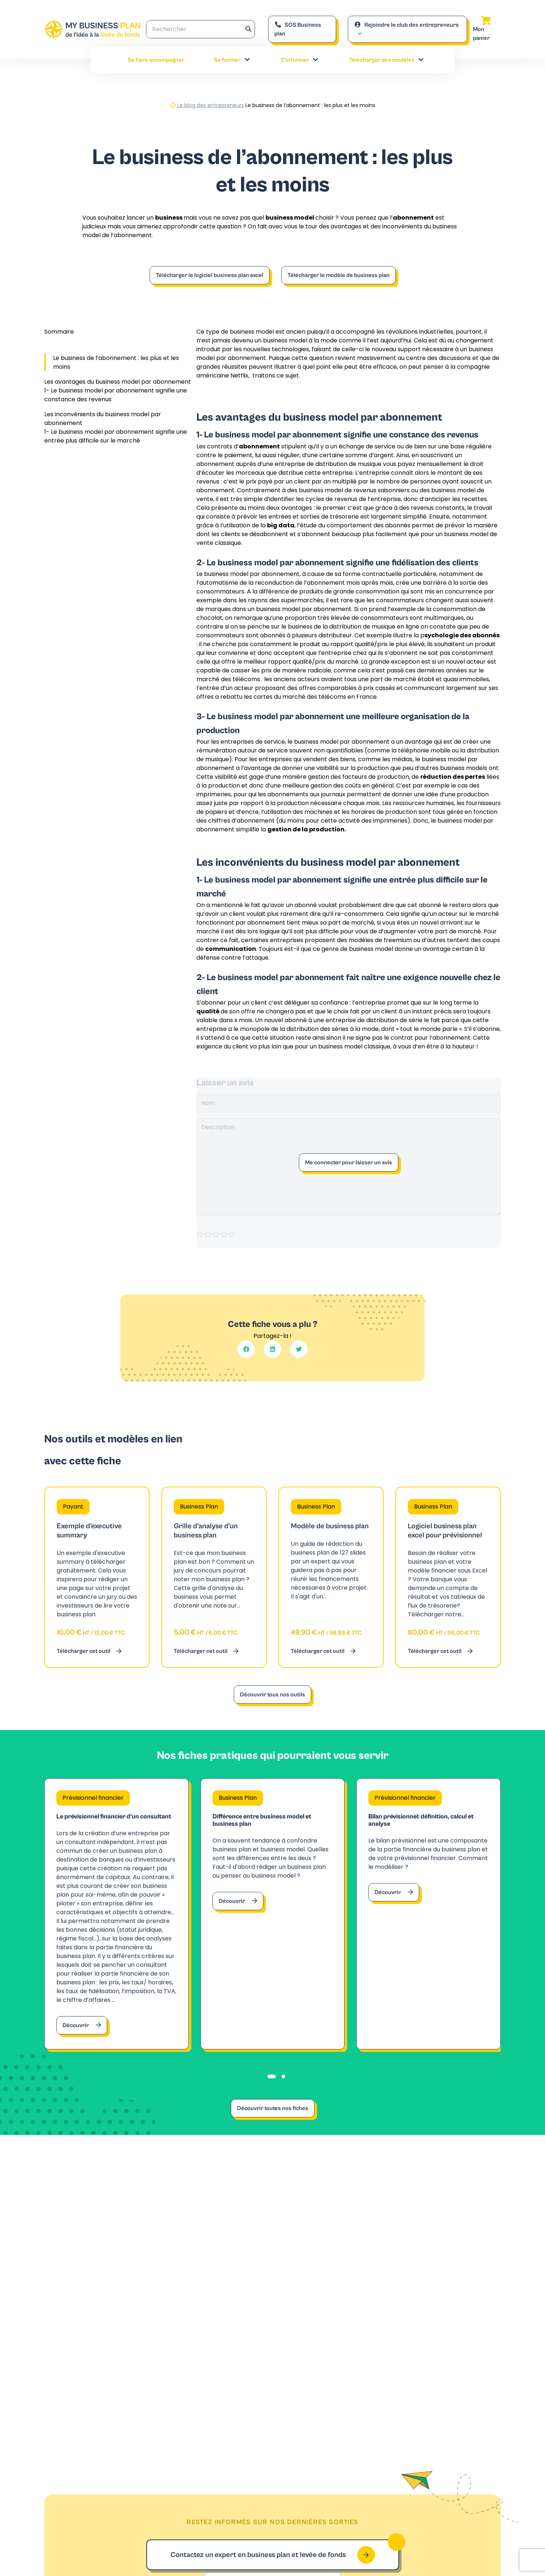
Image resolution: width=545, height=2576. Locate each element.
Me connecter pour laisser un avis (348, 1162)
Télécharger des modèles (387, 60)
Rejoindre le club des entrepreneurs (406, 25)
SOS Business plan (297, 29)
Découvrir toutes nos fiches (272, 2128)
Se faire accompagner (156, 60)
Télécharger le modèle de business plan (338, 275)
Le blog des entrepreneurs (210, 105)
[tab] (271, 2096)
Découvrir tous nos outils (272, 1694)
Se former (232, 60)
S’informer (300, 60)
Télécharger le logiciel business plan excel (209, 275)
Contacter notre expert (367, 2308)
